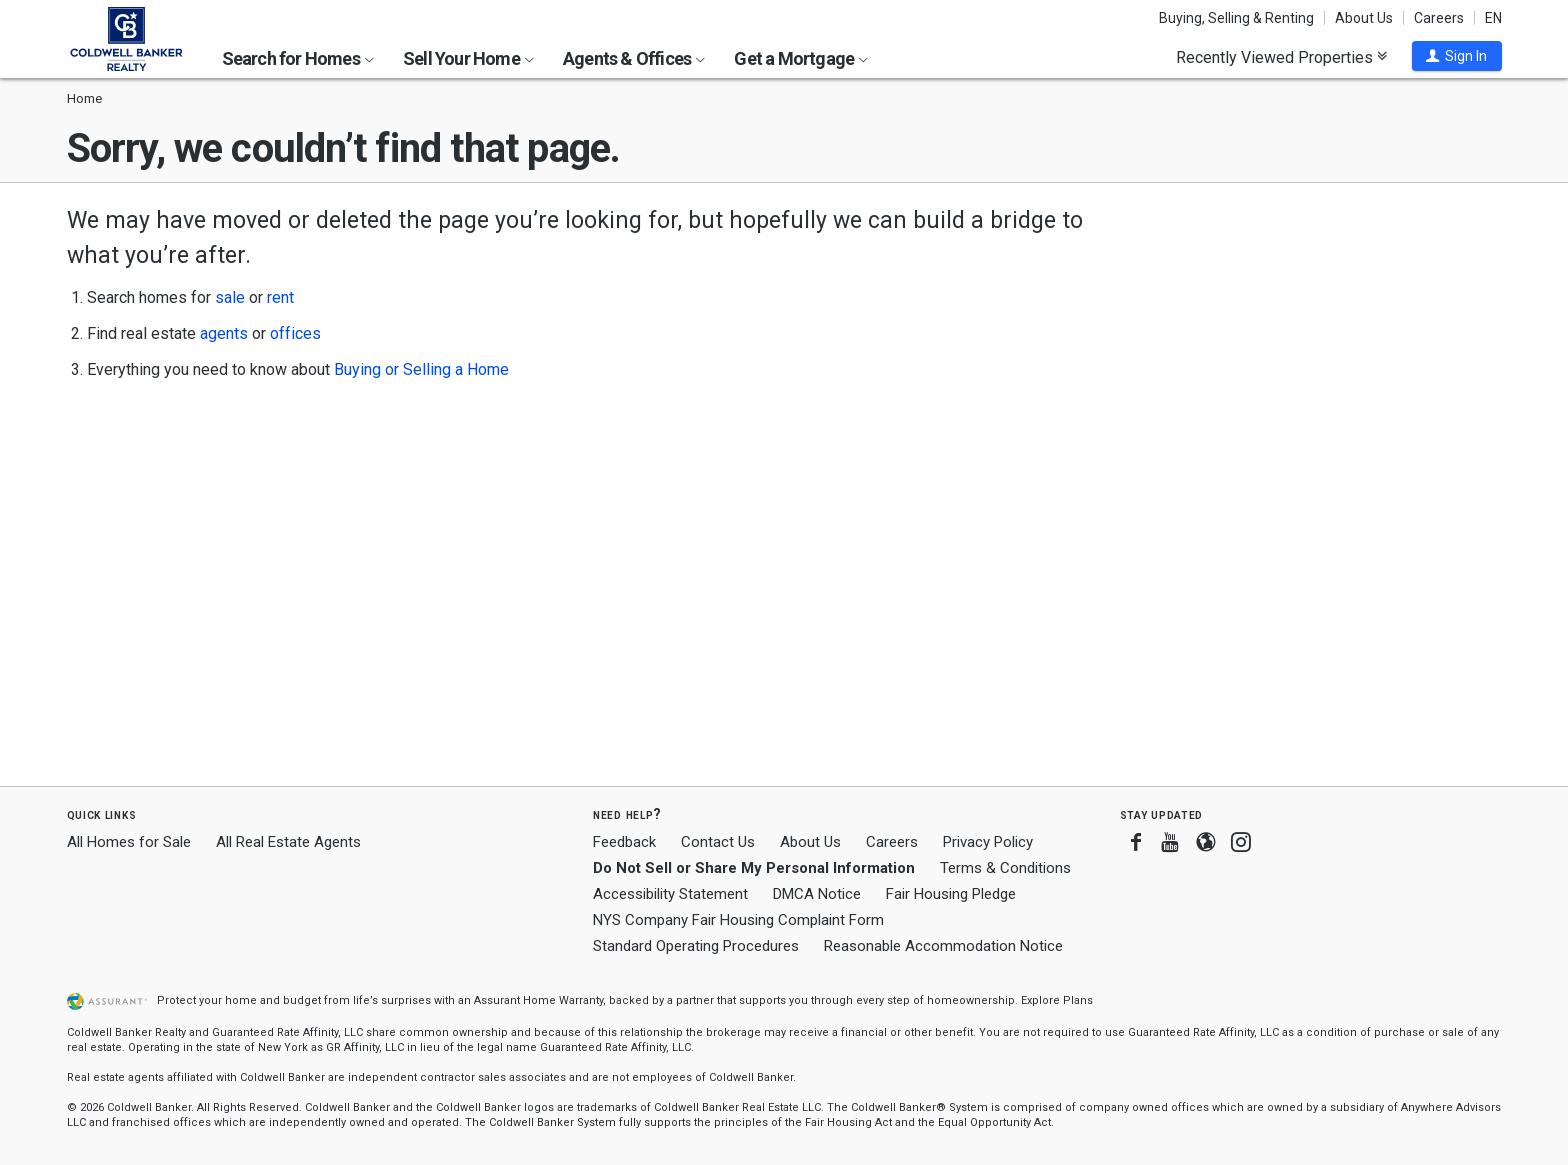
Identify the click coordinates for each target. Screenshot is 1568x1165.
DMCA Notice (817, 894)
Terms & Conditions (1005, 868)
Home (84, 98)
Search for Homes (298, 58)
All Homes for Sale (129, 842)
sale (230, 297)
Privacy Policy (988, 842)
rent (280, 297)
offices (295, 333)
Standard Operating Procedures (696, 946)
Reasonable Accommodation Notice (943, 946)
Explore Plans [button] (1057, 1000)
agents (224, 333)
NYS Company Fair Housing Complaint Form (738, 920)
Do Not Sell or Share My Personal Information (754, 868)
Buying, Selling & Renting (1236, 18)
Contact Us (718, 842)
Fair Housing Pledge (951, 894)
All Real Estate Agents (288, 842)
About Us (1364, 18)
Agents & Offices (634, 58)
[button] (1457, 56)
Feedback (624, 842)
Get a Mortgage (801, 58)
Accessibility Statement (670, 894)
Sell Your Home (468, 58)
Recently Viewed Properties (1281, 57)
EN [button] (1493, 18)
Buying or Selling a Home (421, 369)
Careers (1439, 18)
